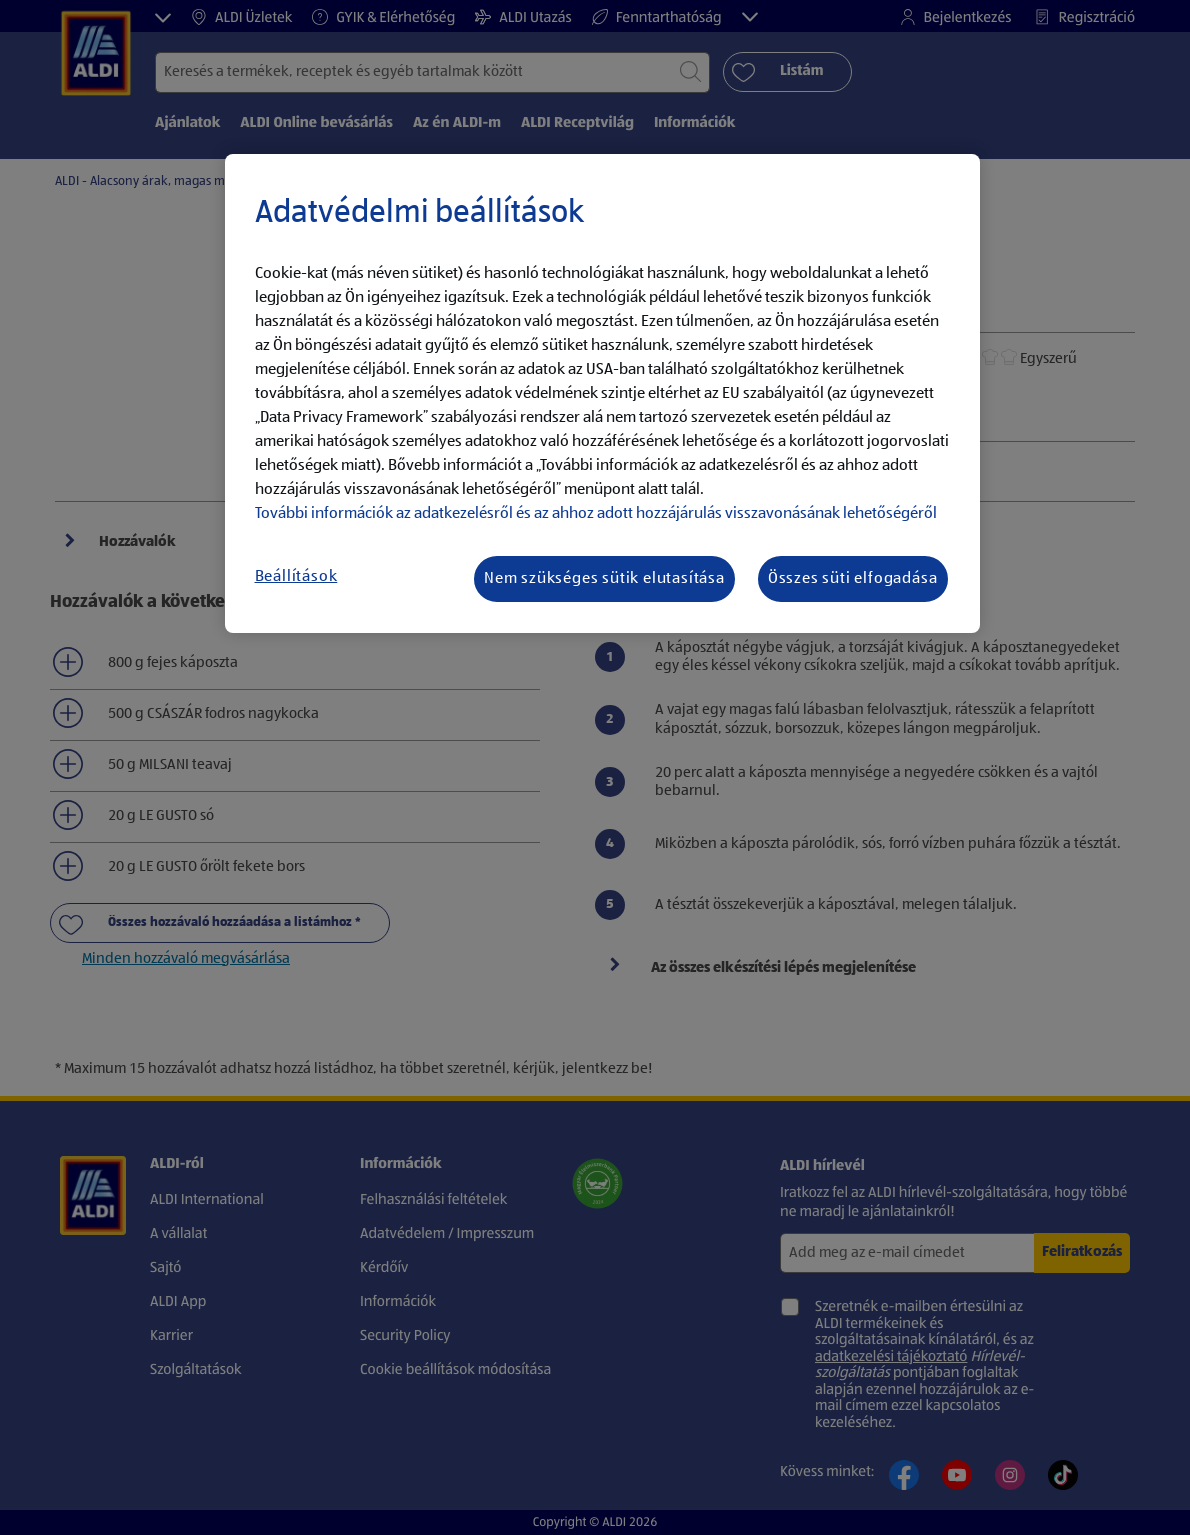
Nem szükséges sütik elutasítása (604, 579)
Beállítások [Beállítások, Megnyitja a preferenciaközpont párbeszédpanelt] (296, 577)
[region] (602, 394)
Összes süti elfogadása (853, 579)
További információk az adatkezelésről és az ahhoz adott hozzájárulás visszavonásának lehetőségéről (596, 514)
